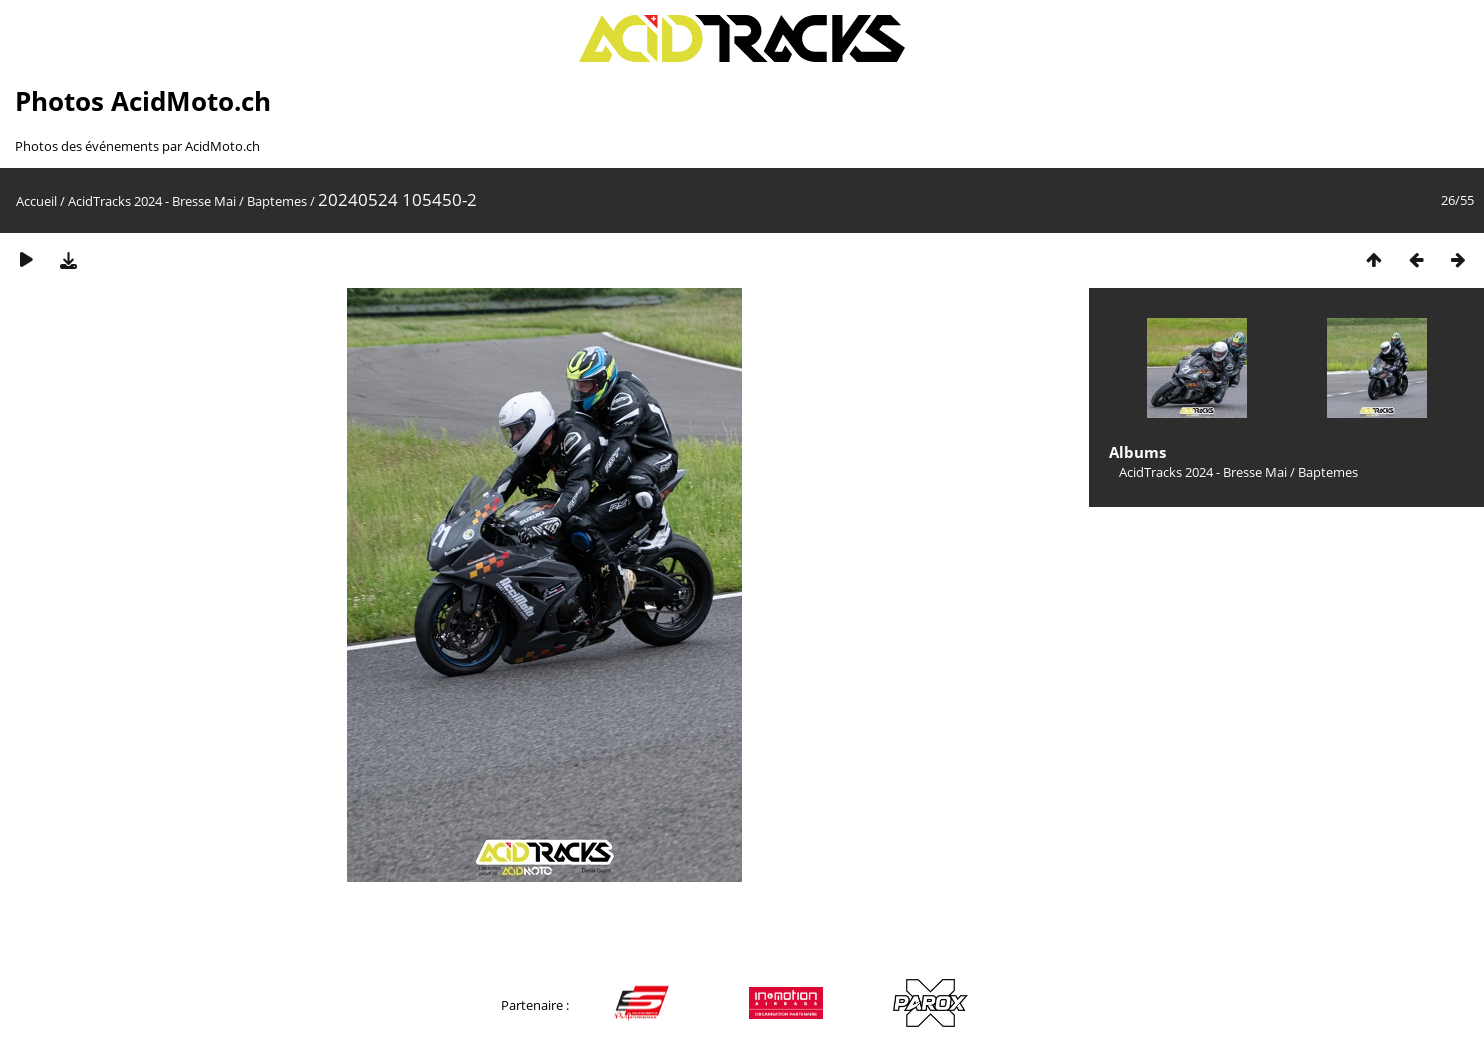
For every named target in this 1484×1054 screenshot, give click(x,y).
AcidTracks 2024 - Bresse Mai (152, 201)
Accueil (36, 201)
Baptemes (277, 201)
